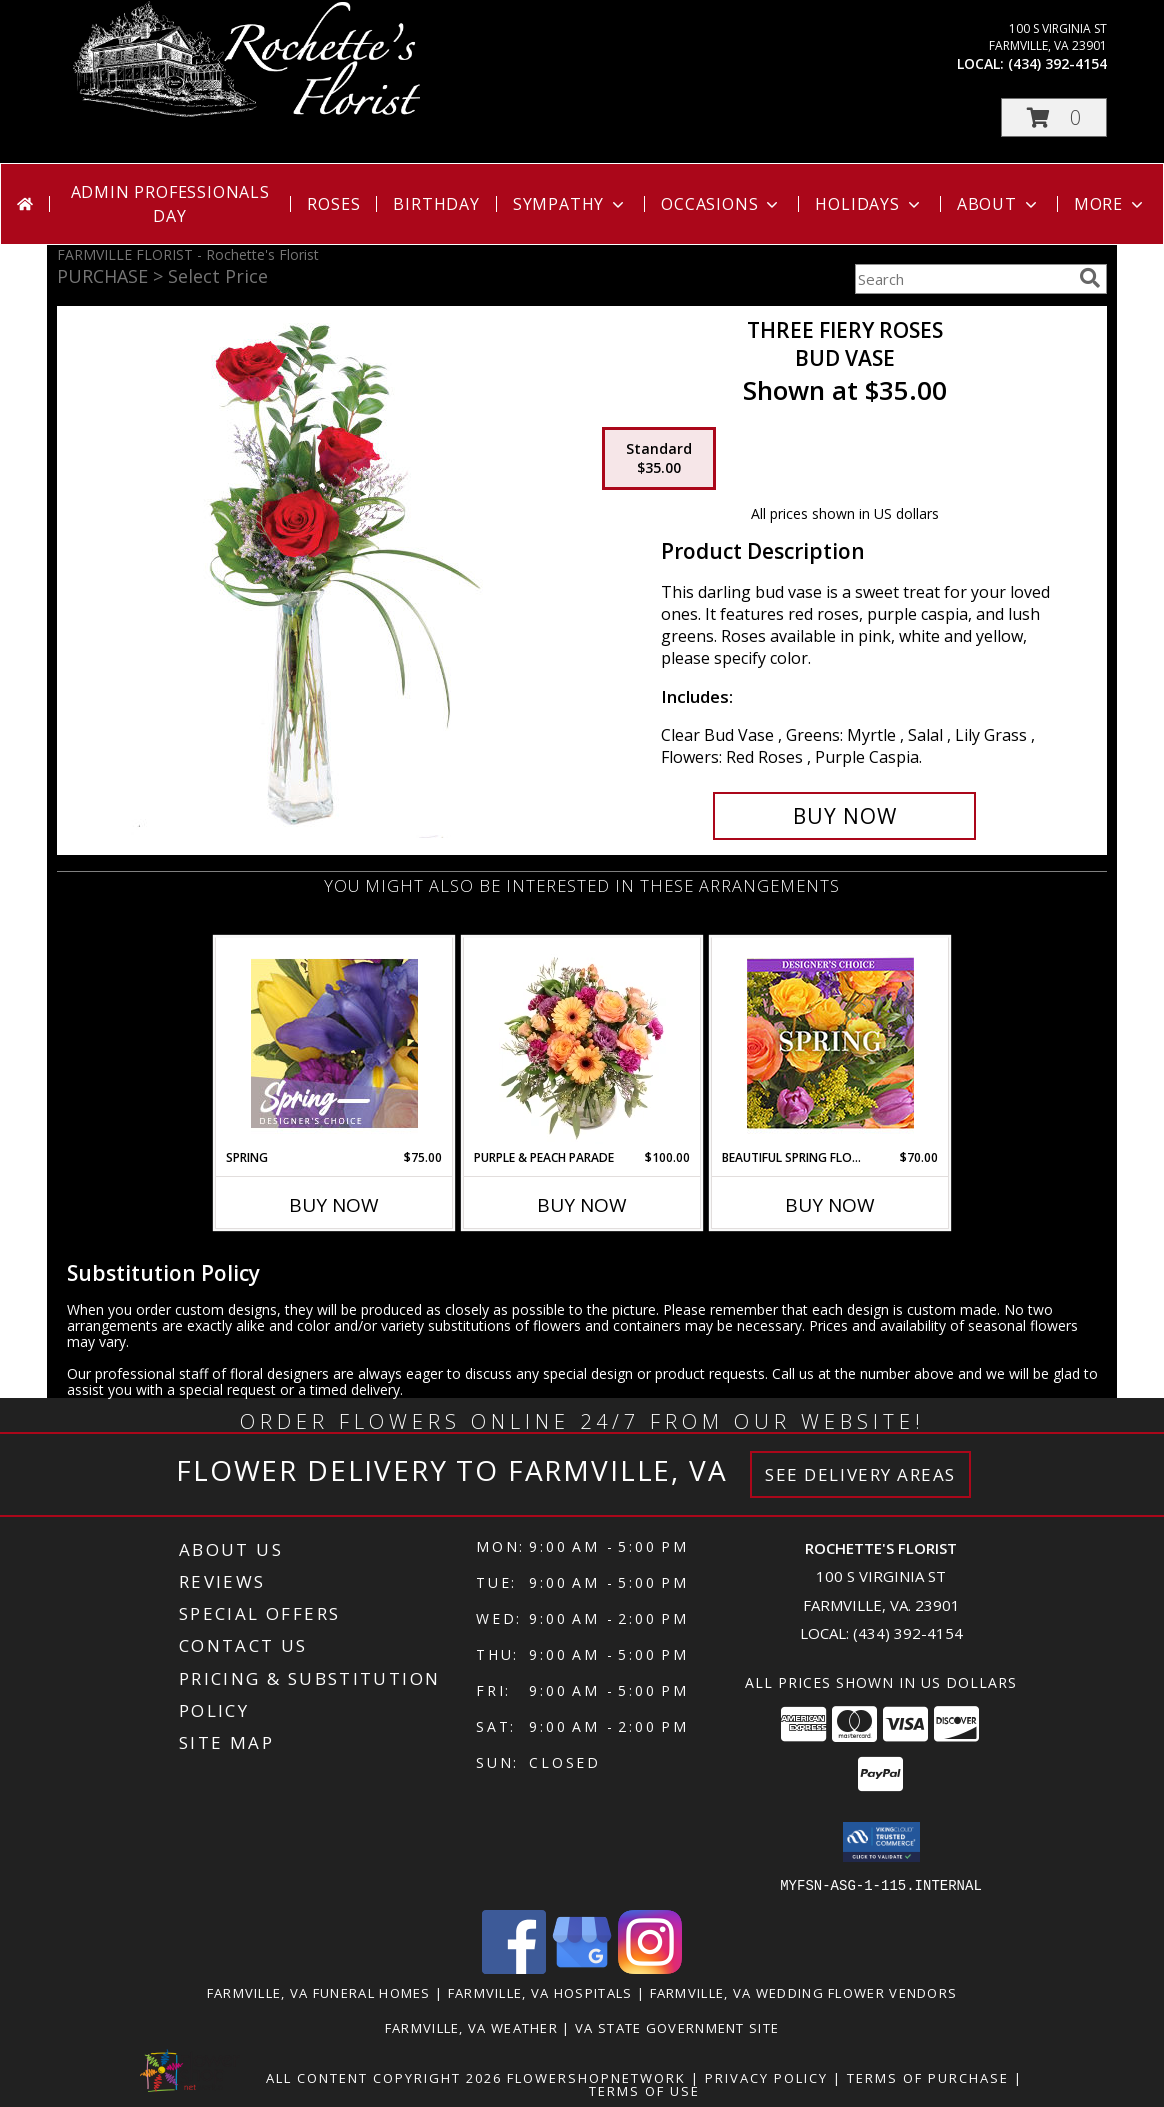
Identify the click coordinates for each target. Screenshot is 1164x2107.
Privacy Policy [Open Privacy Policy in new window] (766, 2077)
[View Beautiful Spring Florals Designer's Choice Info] (830, 1043)
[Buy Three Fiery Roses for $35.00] (844, 816)
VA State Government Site (677, 2027)
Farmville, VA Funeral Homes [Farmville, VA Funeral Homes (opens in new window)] (319, 1992)
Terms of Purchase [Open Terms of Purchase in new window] (928, 2077)
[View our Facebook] (514, 1967)
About (999, 204)
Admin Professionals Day (170, 204)
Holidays (869, 204)
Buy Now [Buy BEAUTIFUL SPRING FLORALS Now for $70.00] (830, 1205)
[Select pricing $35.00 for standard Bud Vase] (659, 459)
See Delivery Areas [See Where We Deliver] (860, 1474)
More (1110, 204)
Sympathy (570, 204)
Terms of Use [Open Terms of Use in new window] (644, 2090)
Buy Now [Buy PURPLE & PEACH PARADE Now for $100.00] (582, 1205)
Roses (333, 204)
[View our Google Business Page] (582, 1967)
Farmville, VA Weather (471, 2027)
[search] (1090, 278)
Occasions (721, 204)
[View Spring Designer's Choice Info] (334, 1043)
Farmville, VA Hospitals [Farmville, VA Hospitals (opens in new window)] (540, 1992)
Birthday (436, 204)
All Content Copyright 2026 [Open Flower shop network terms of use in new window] (384, 2077)
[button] (1054, 117)
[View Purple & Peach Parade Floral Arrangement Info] (582, 1043)
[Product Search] (963, 279)
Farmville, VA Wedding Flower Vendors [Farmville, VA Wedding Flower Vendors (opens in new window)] (804, 1992)
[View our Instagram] (650, 1967)
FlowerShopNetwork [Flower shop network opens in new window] (596, 2077)
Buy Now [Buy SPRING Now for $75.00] (334, 1205)
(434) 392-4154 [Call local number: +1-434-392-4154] (1057, 63)
